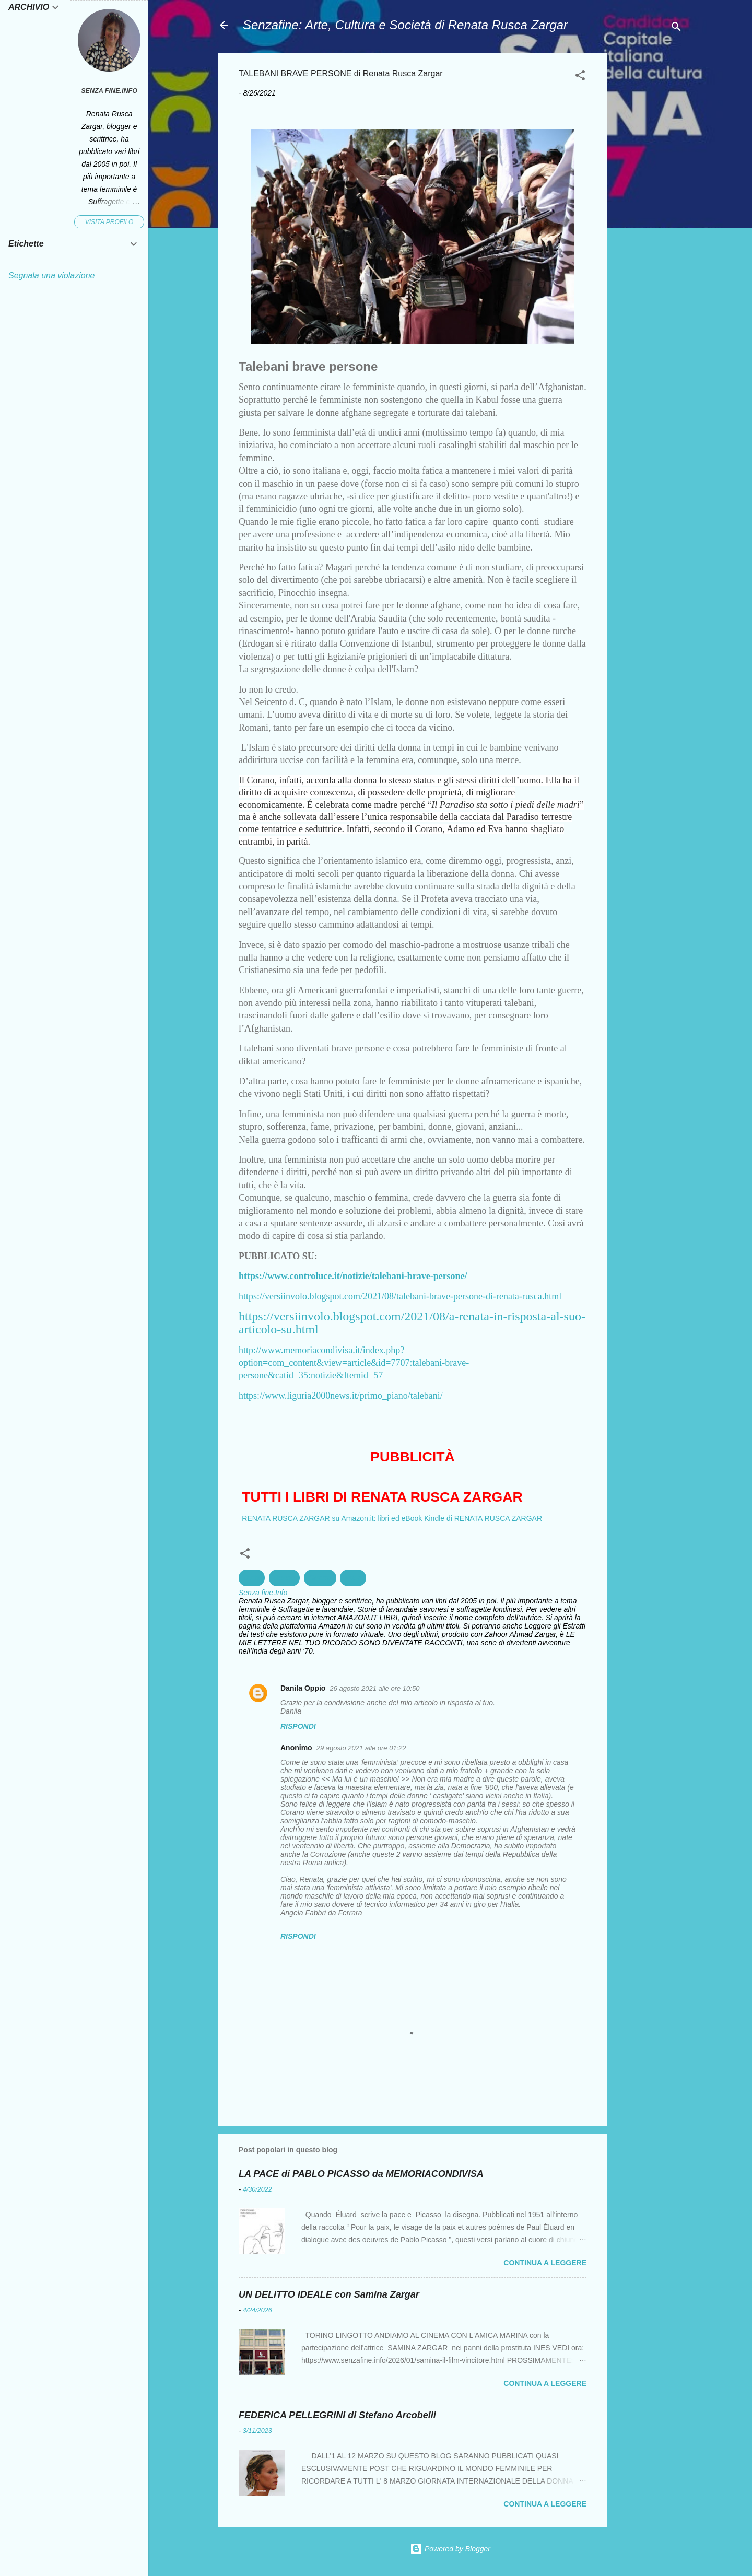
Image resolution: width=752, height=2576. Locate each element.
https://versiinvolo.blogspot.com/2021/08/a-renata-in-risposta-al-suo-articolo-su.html (412, 1322)
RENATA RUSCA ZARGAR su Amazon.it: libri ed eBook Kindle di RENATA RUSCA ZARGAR (392, 1518)
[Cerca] (676, 28)
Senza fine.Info (109, 91)
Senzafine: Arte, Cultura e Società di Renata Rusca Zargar (405, 25)
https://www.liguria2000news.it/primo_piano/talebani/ (341, 1395)
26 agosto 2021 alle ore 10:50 (374, 1688)
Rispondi (298, 1726)
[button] (580, 77)
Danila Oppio (302, 1688)
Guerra (320, 1578)
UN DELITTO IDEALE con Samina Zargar (329, 2294)
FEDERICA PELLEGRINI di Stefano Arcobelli (337, 2415)
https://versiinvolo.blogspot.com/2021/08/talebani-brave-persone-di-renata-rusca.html (400, 1296)
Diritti (251, 1578)
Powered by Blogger (450, 2549)
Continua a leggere (544, 2262)
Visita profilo (109, 222)
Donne (284, 1578)
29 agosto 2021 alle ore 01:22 (361, 1748)
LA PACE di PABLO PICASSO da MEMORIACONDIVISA (361, 2174)
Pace (353, 1578)
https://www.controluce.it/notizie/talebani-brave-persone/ (353, 1276)
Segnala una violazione (51, 275)
